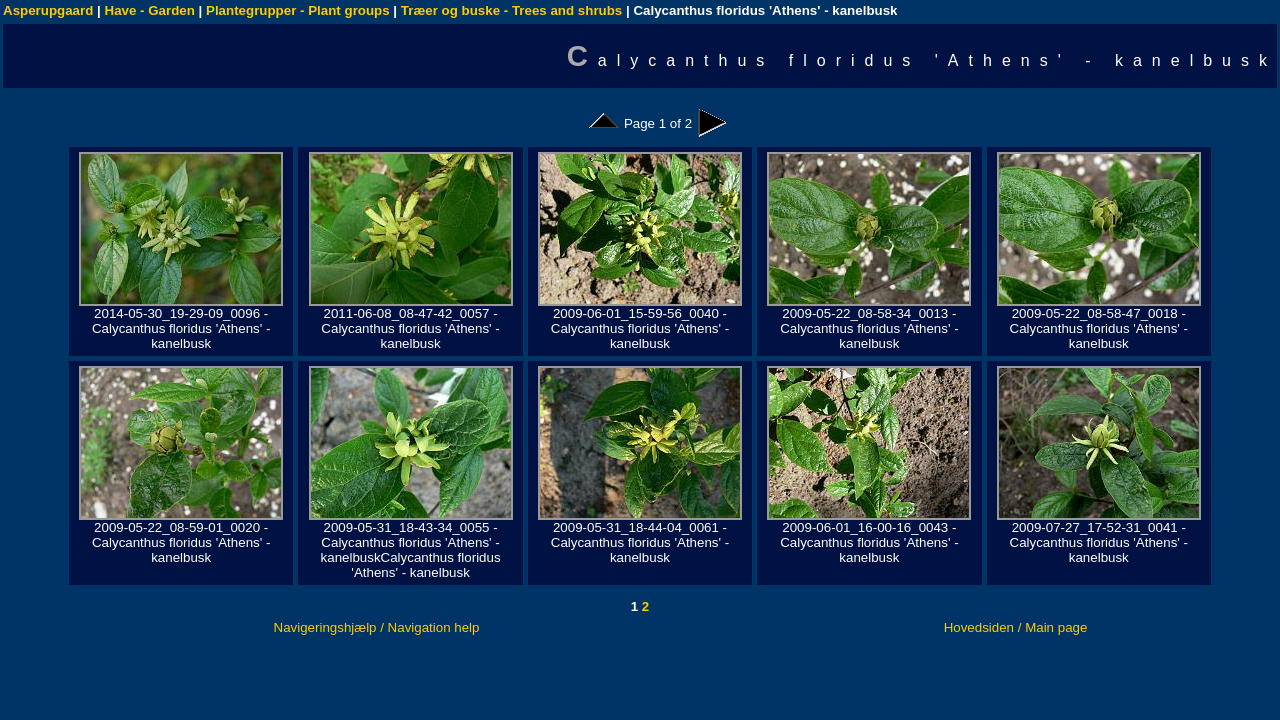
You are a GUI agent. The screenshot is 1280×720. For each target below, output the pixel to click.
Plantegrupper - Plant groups (298, 10)
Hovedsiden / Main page (1016, 627)
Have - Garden (150, 10)
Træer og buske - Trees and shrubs (511, 10)
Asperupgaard (48, 10)
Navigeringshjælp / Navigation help (377, 627)
